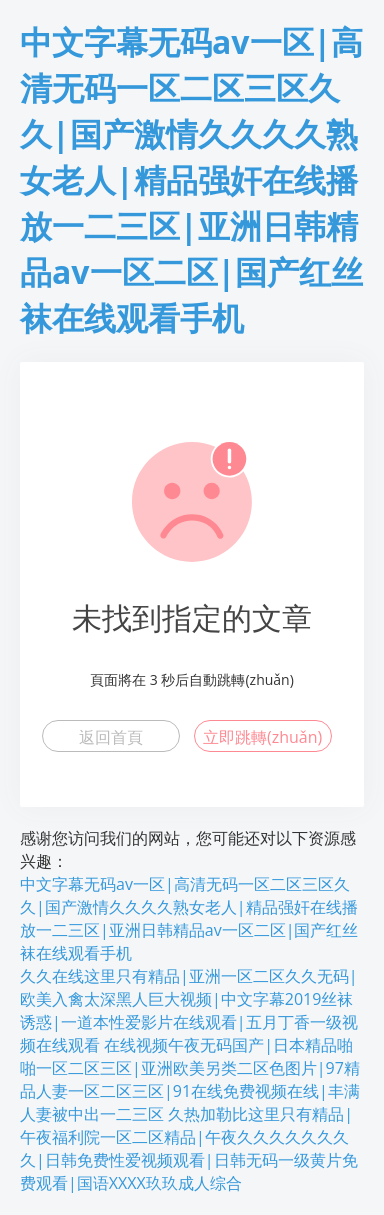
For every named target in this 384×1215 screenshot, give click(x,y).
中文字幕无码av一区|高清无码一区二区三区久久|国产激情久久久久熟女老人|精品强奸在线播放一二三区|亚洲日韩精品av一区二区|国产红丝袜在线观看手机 (191, 179)
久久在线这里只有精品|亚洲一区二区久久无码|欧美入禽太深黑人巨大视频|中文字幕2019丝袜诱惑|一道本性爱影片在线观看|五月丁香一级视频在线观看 (189, 1010)
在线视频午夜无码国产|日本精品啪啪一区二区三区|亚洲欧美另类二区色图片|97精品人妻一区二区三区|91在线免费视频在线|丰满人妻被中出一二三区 (190, 1079)
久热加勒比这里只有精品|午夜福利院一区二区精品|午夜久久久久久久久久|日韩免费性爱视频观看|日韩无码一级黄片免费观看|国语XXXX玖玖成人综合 (189, 1148)
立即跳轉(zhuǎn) (262, 737)
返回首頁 (111, 737)
